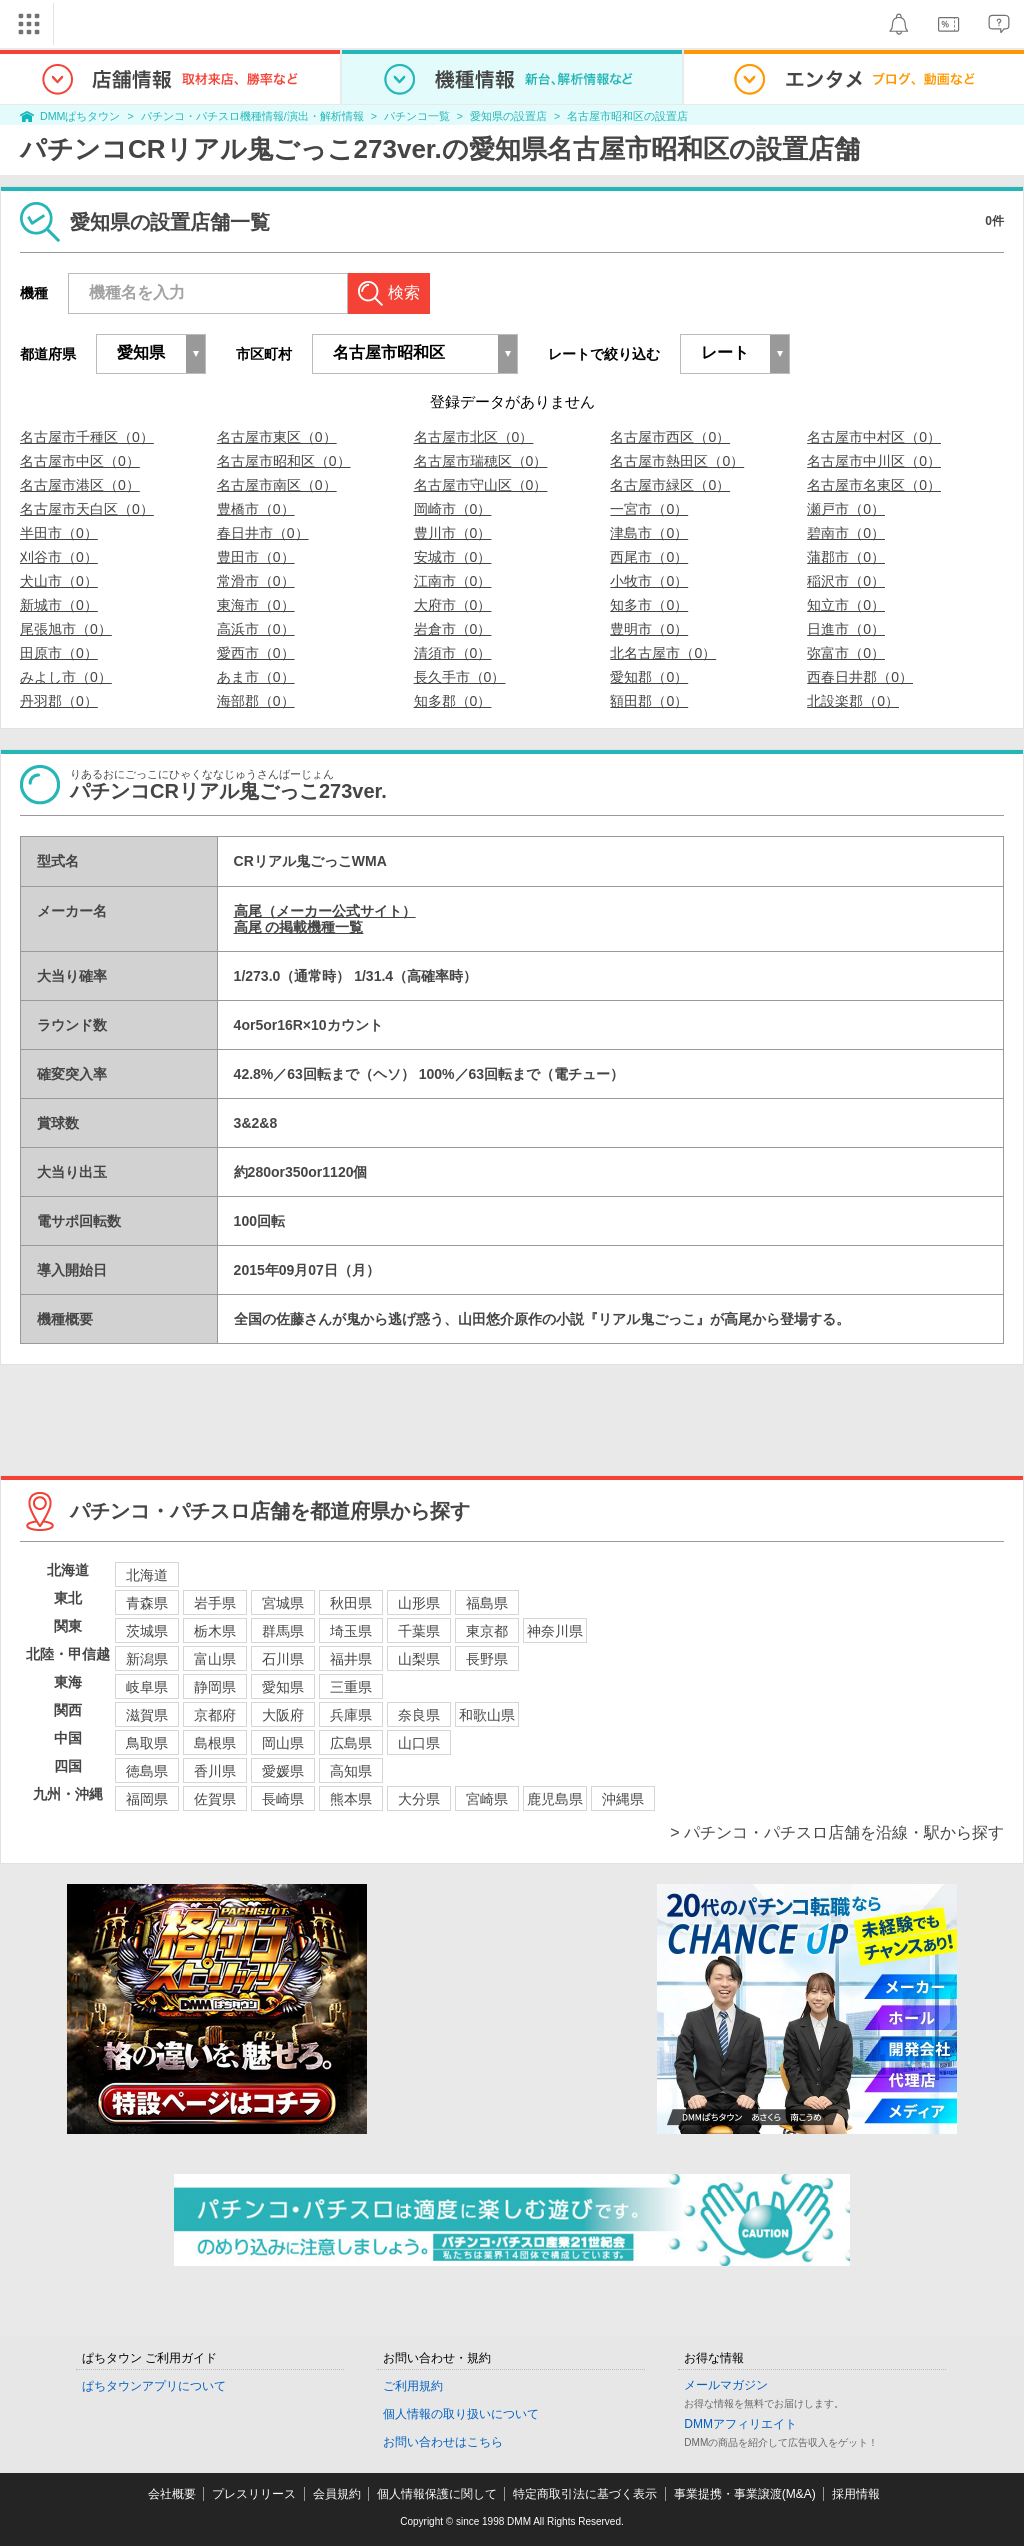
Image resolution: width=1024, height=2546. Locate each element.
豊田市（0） (256, 557)
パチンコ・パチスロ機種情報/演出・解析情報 (252, 116)
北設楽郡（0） (853, 701)
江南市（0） (453, 581)
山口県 (419, 1743)
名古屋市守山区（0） (481, 485)
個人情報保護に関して (437, 2494)
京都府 (215, 1715)
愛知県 (283, 1687)
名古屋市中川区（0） (874, 461)
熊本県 (351, 1799)
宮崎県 (487, 1799)
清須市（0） (453, 653)
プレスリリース (254, 2494)
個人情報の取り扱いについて (461, 2414)
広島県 (351, 1743)
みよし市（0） (66, 677)
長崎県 (283, 1799)
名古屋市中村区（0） (874, 437)
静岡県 (215, 1687)
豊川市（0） (453, 533)
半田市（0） (59, 533)
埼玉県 (351, 1631)
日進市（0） (846, 629)
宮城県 (283, 1603)
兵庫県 (351, 1715)
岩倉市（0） (453, 629)
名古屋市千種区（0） (87, 437)
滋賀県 (147, 1715)
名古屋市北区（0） (474, 437)
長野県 (487, 1659)
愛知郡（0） (649, 677)
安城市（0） (453, 557)
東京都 (487, 1631)
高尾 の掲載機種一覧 (299, 927)
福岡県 (147, 1799)
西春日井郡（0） (860, 677)
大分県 (419, 1799)
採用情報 (856, 2494)
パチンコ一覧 (417, 116)
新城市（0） (59, 605)
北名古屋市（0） (663, 653)
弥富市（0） (846, 653)
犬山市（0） (59, 581)
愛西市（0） (256, 653)
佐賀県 (215, 1799)
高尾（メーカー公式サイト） (325, 911)
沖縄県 (623, 1799)
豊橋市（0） (256, 509)
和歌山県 (487, 1715)
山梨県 (419, 1659)
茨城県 (147, 1631)
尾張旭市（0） (66, 629)
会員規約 (337, 2494)
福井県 (351, 1659)
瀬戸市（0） (846, 509)
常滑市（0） (256, 581)
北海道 (147, 1575)
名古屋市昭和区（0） (284, 461)
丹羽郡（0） (59, 701)
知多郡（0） (453, 701)
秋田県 (351, 1603)
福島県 (487, 1603)
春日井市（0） (263, 533)
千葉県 (419, 1631)
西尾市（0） (649, 557)
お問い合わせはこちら (443, 2442)
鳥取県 (147, 1743)
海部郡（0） (256, 701)
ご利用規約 (413, 2386)
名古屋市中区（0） (80, 461)
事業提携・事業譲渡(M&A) (745, 2494)
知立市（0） (846, 605)
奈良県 (419, 1715)
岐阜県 (147, 1687)
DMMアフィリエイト (740, 2424)
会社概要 (172, 2494)
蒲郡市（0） (846, 557)
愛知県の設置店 (508, 116)
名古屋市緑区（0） (670, 485)
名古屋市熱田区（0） (677, 461)
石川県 (283, 1659)
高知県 (351, 1771)
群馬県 (283, 1631)
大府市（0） (453, 605)
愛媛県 (283, 1771)
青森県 (147, 1603)
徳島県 (147, 1771)
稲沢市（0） (846, 581)
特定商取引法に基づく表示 (585, 2494)
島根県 (215, 1743)
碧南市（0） (846, 533)
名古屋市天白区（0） (87, 509)
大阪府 (283, 1715)
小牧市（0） (649, 581)
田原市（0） (59, 653)
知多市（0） (649, 605)
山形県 (419, 1603)
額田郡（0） (649, 701)
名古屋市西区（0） (670, 437)
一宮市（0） (649, 509)
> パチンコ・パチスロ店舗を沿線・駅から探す (837, 1832)
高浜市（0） (256, 629)
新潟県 (147, 1659)
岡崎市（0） (453, 509)
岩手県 (215, 1603)
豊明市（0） (649, 629)
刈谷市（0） (59, 557)
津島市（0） (649, 533)
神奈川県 (555, 1631)
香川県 (215, 1771)
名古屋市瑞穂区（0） (481, 461)
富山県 (215, 1659)
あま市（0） (256, 677)
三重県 (351, 1687)
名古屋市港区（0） (80, 485)
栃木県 (215, 1631)
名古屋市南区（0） (277, 485)
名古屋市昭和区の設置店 (627, 116)
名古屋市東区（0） (277, 437)
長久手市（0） (460, 677)
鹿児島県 (555, 1799)
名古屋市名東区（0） (874, 485)
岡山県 (283, 1743)
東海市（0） (256, 605)
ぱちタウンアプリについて (154, 2386)
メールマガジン (726, 2385)
